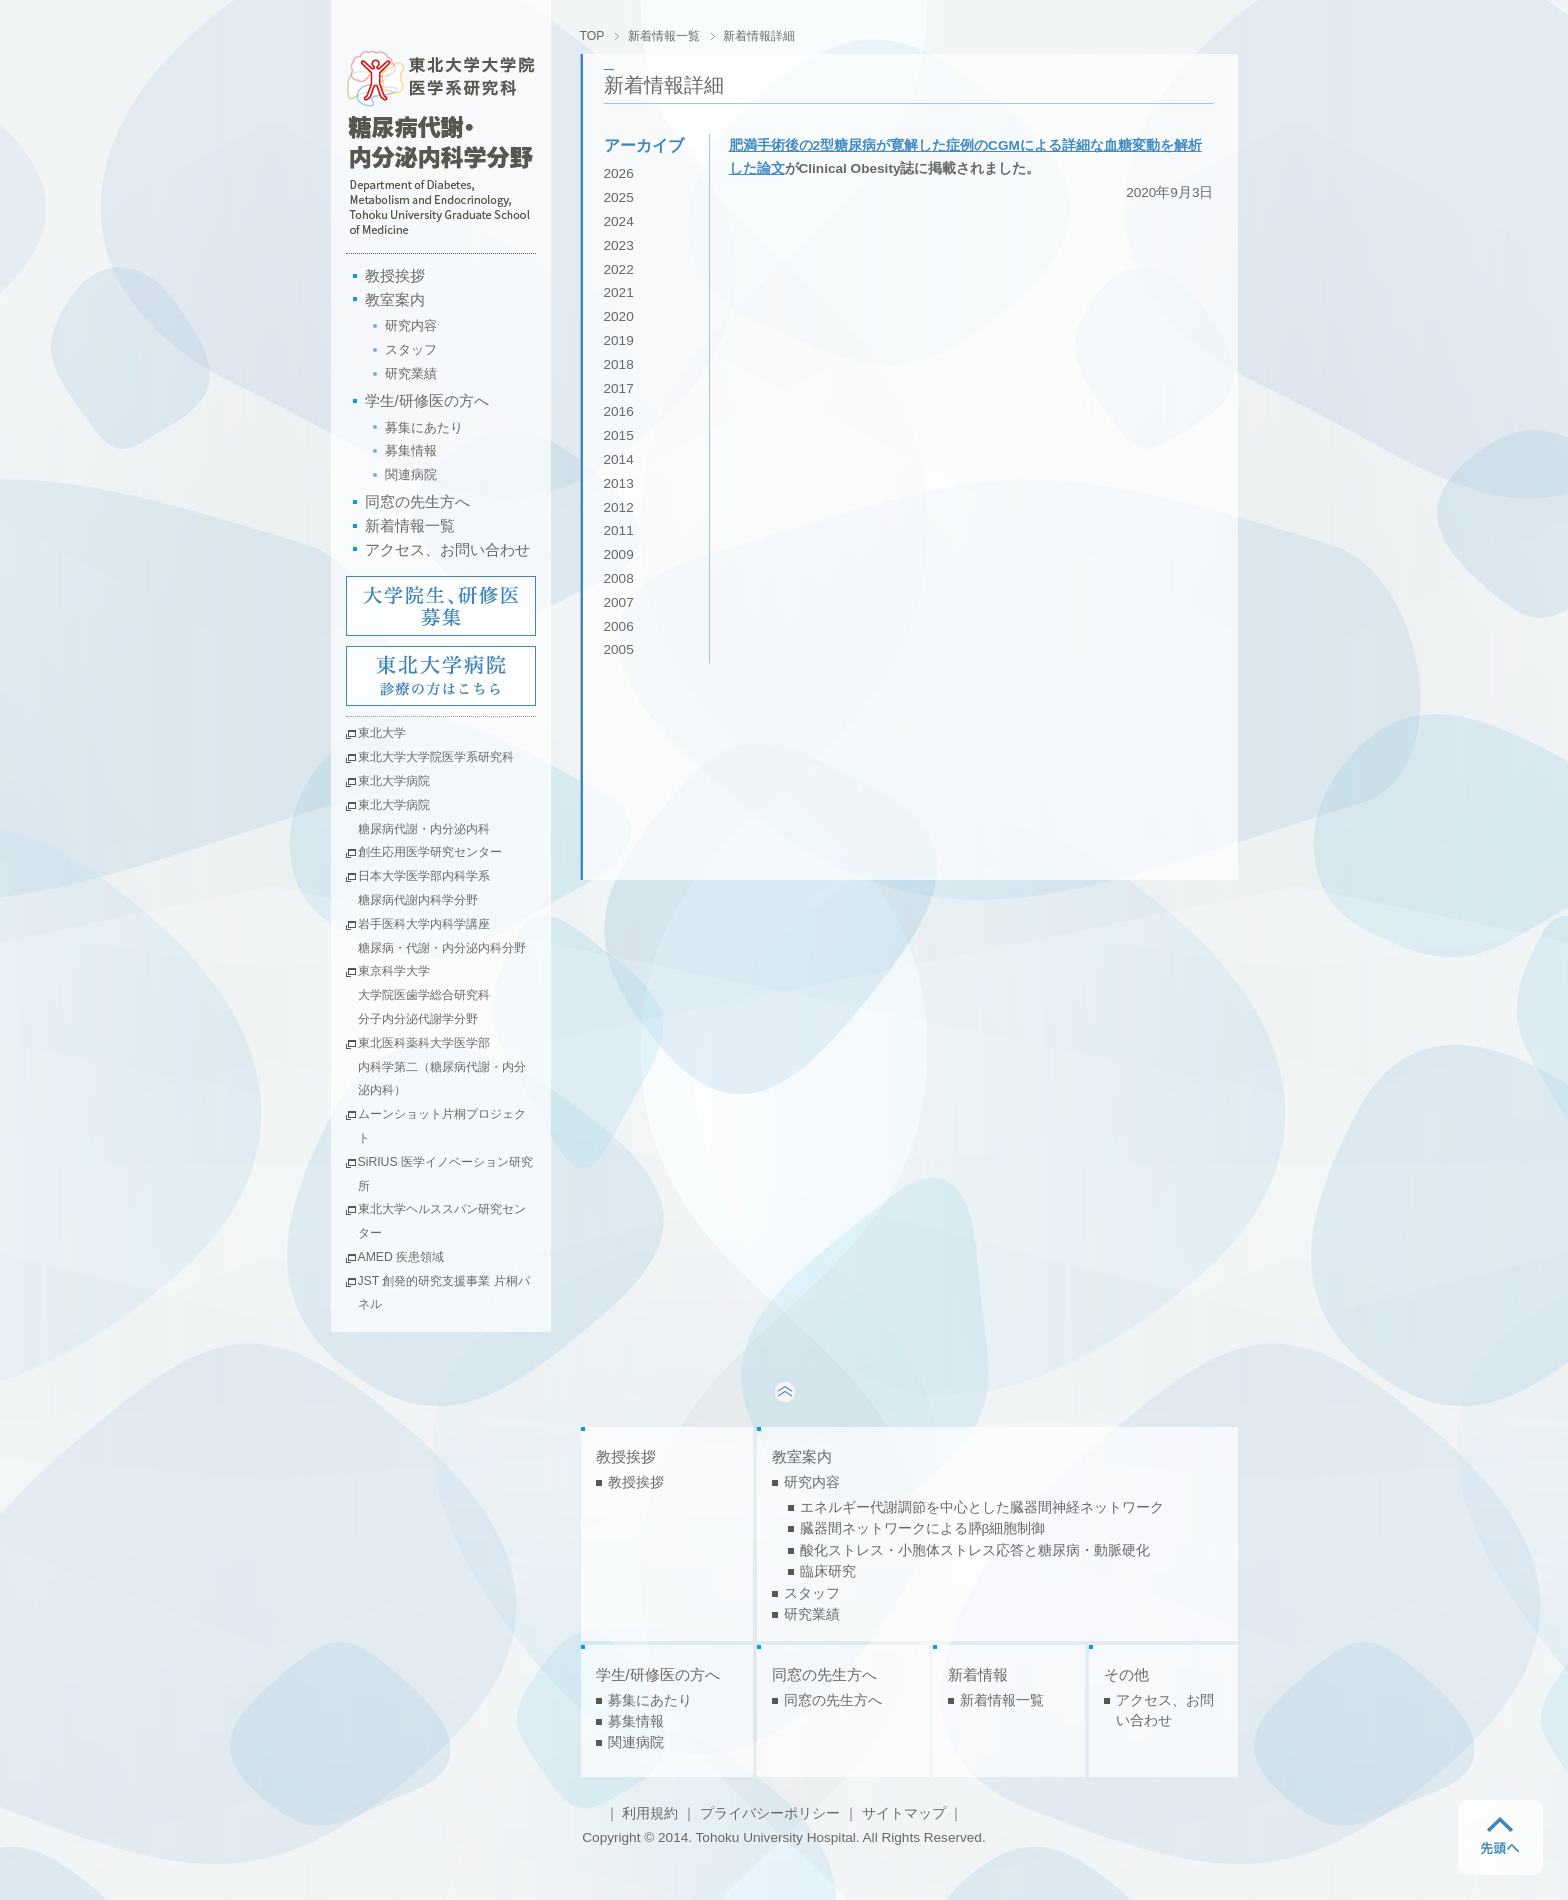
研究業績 (411, 373)
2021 (619, 292)
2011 (619, 530)
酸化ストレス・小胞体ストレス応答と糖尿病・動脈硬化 (975, 1550)
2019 (619, 340)
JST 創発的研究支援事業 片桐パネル (444, 1293)
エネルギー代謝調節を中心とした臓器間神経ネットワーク (982, 1507)
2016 (619, 411)
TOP (592, 36)
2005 (619, 649)
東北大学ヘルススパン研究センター (442, 1221)
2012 (619, 507)
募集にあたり (424, 427)
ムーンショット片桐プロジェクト (442, 1126)
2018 (619, 364)
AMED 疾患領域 (401, 1257)
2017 (619, 388)
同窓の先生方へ (417, 501)
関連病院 (411, 474)
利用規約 (650, 1813)
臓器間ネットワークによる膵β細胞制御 (923, 1528)
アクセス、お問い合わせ (447, 549)
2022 (619, 269)
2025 (619, 197)
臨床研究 (828, 1571)
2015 (619, 435)
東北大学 (382, 733)
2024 (619, 221)
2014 (619, 459)
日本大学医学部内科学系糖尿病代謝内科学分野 (424, 888)
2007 (619, 602)
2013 (619, 483)
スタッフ (411, 349)
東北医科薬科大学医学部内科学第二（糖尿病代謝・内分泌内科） (442, 1067)
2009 (619, 554)
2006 (619, 626)
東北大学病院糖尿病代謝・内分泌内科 (424, 817)
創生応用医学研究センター (430, 852)
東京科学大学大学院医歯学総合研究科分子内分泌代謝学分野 (424, 995)
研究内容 (411, 325)
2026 (619, 173)
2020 (619, 316)
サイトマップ (904, 1813)
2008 (619, 578)
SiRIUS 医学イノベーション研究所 (446, 1174)
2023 (619, 245)
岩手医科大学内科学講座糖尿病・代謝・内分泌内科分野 (442, 936)
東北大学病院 (394, 781)
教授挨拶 (395, 275)
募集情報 (411, 450)
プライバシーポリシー (770, 1813)
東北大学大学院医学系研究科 (436, 757)
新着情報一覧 (410, 525)
